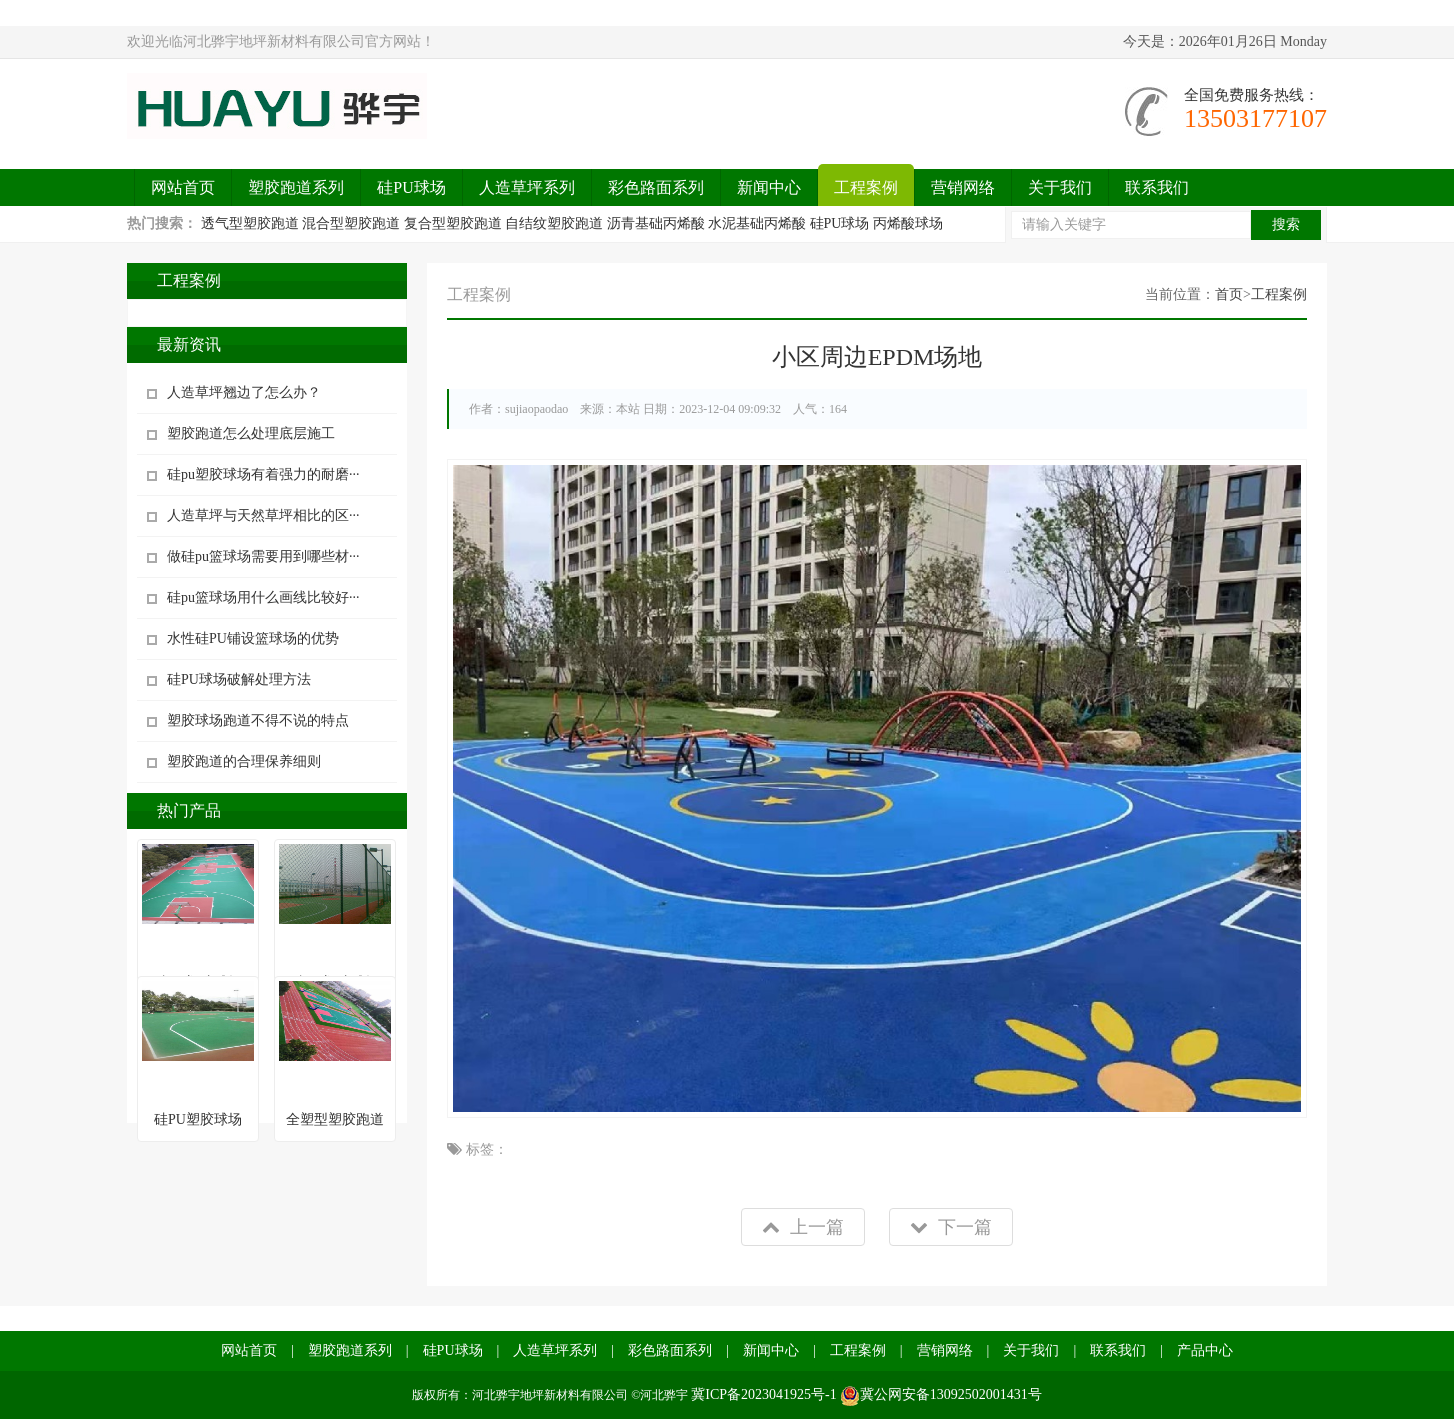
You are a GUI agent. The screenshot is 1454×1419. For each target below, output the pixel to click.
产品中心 (1205, 1350)
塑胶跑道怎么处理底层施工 (251, 433)
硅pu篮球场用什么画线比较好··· (263, 597)
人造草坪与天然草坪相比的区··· (263, 515)
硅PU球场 (411, 187)
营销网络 (963, 187)
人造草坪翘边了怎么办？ (244, 392)
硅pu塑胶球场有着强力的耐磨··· (263, 474)
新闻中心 (769, 187)
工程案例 (866, 187)
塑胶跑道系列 (296, 187)
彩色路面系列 (656, 187)
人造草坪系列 (527, 187)
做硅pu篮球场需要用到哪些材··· (263, 556)
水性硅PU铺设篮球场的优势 (253, 638)
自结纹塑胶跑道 (554, 223)
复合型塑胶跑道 (453, 223)
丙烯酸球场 (908, 223)
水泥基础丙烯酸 (757, 223)
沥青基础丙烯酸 (656, 223)
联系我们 (1157, 187)
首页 (1229, 294)
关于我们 (1060, 187)
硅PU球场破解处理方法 (239, 679)
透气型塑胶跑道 (250, 223)
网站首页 (183, 187)
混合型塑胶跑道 (351, 223)
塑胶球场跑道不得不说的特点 (258, 720)
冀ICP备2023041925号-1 (763, 1394)
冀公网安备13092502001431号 (941, 1394)
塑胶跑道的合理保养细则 (244, 761)
